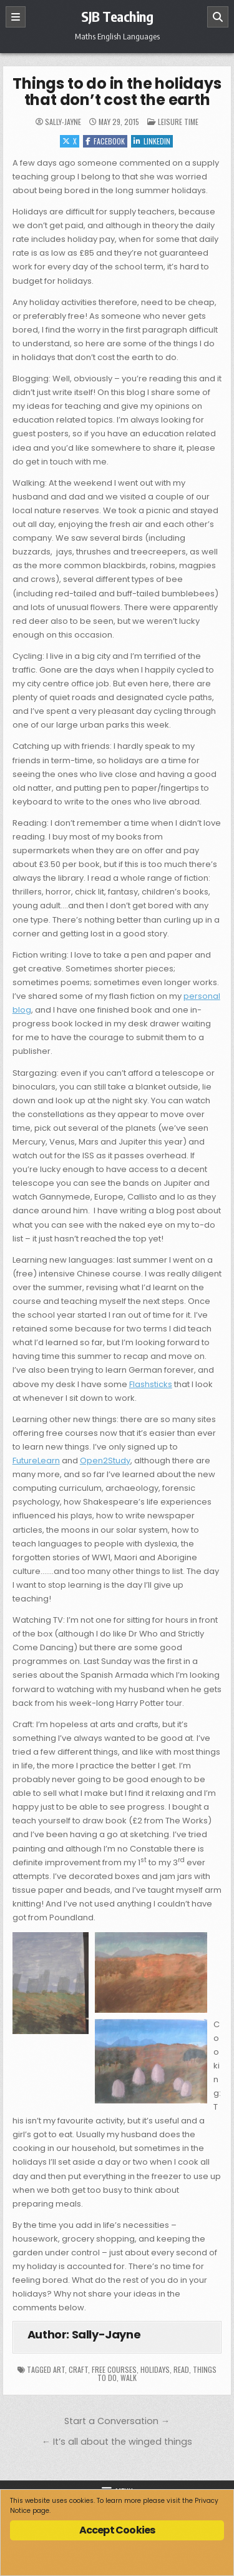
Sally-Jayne (63, 122)
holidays (155, 2369)
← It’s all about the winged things (117, 2441)
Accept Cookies (117, 2530)
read (181, 2369)
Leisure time (178, 121)
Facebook (105, 141)
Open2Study (105, 1460)
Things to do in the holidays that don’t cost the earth (116, 91)
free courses (114, 2369)
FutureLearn (36, 1460)
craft (78, 2369)
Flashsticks (150, 1384)
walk (128, 2377)
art (59, 2369)
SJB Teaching (117, 16)
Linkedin (152, 141)
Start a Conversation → (117, 2421)
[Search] (217, 17)
